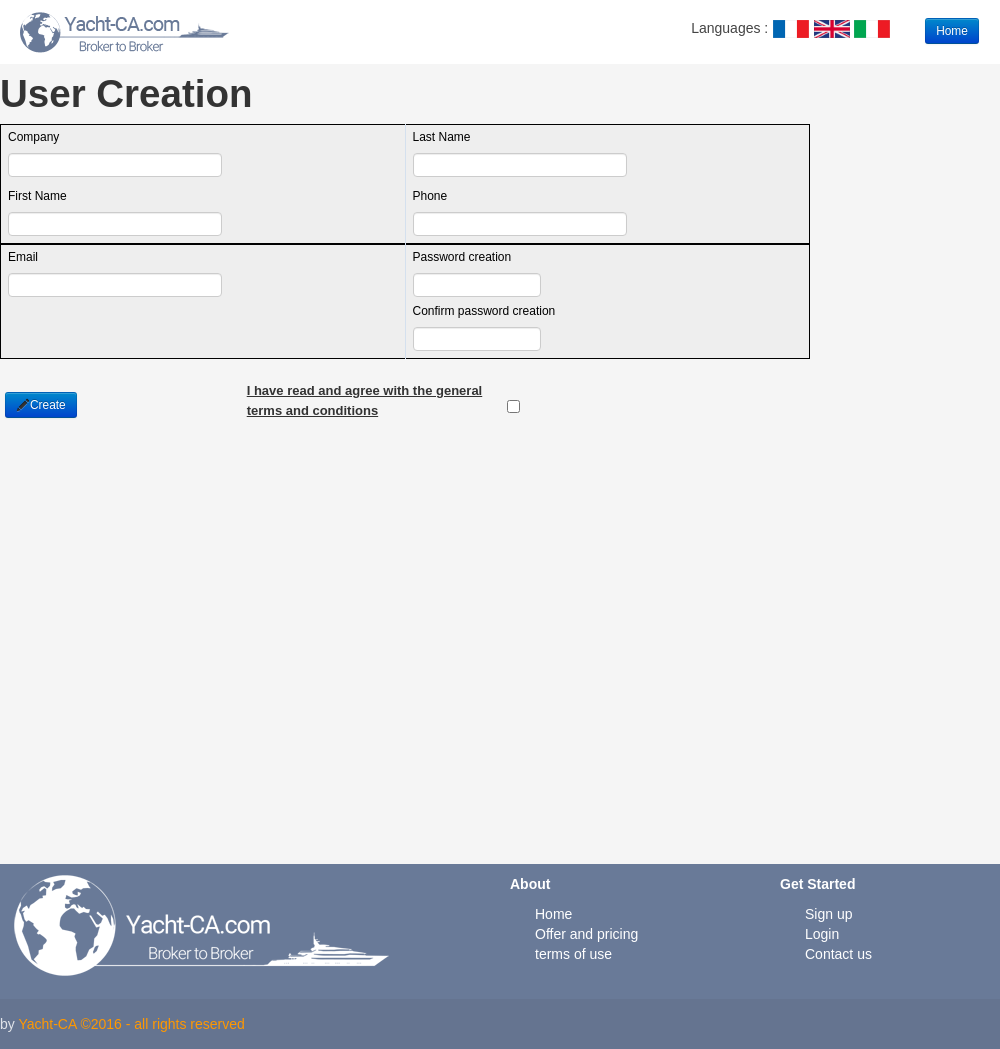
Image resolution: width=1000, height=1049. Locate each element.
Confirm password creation (484, 311)
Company (33, 137)
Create (41, 405)
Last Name (442, 137)
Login (822, 934)
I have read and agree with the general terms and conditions (365, 392)
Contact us (838, 954)
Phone (430, 196)
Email (23, 257)
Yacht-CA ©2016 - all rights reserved (131, 1024)
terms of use (573, 954)
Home (952, 31)
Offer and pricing (586, 934)
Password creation (462, 257)
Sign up (828, 914)
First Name (37, 196)
